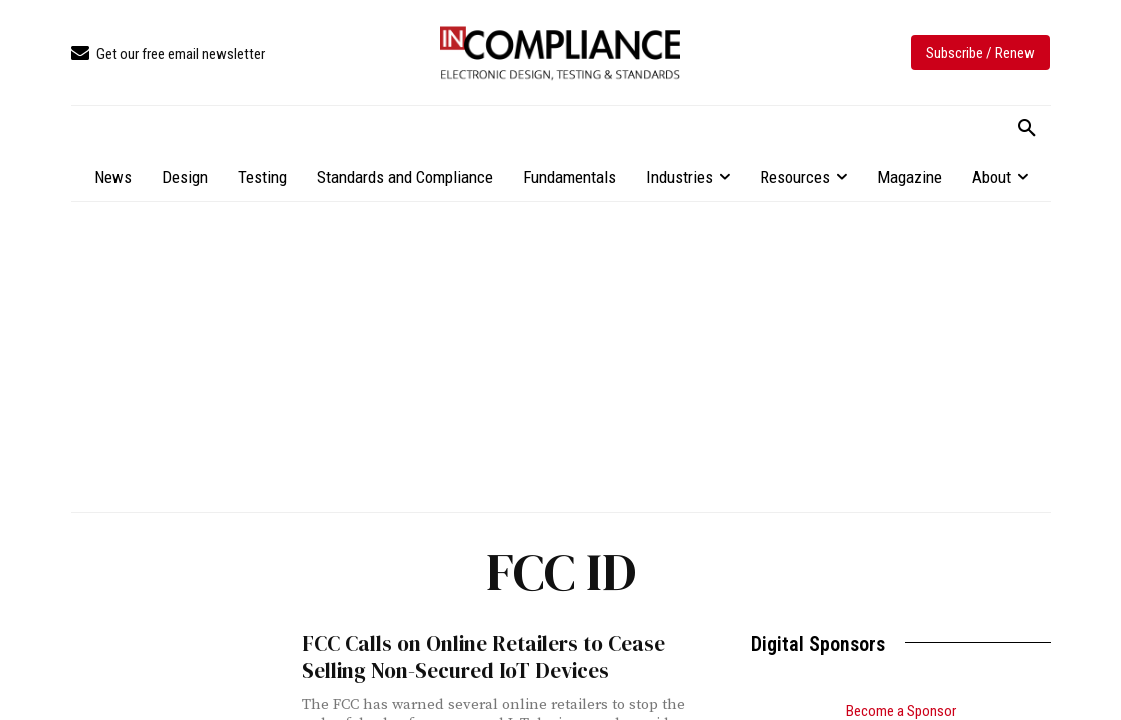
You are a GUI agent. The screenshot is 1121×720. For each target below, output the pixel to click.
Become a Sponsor (901, 711)
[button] (1027, 129)
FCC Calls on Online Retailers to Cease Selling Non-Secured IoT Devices (483, 657)
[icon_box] (168, 54)
